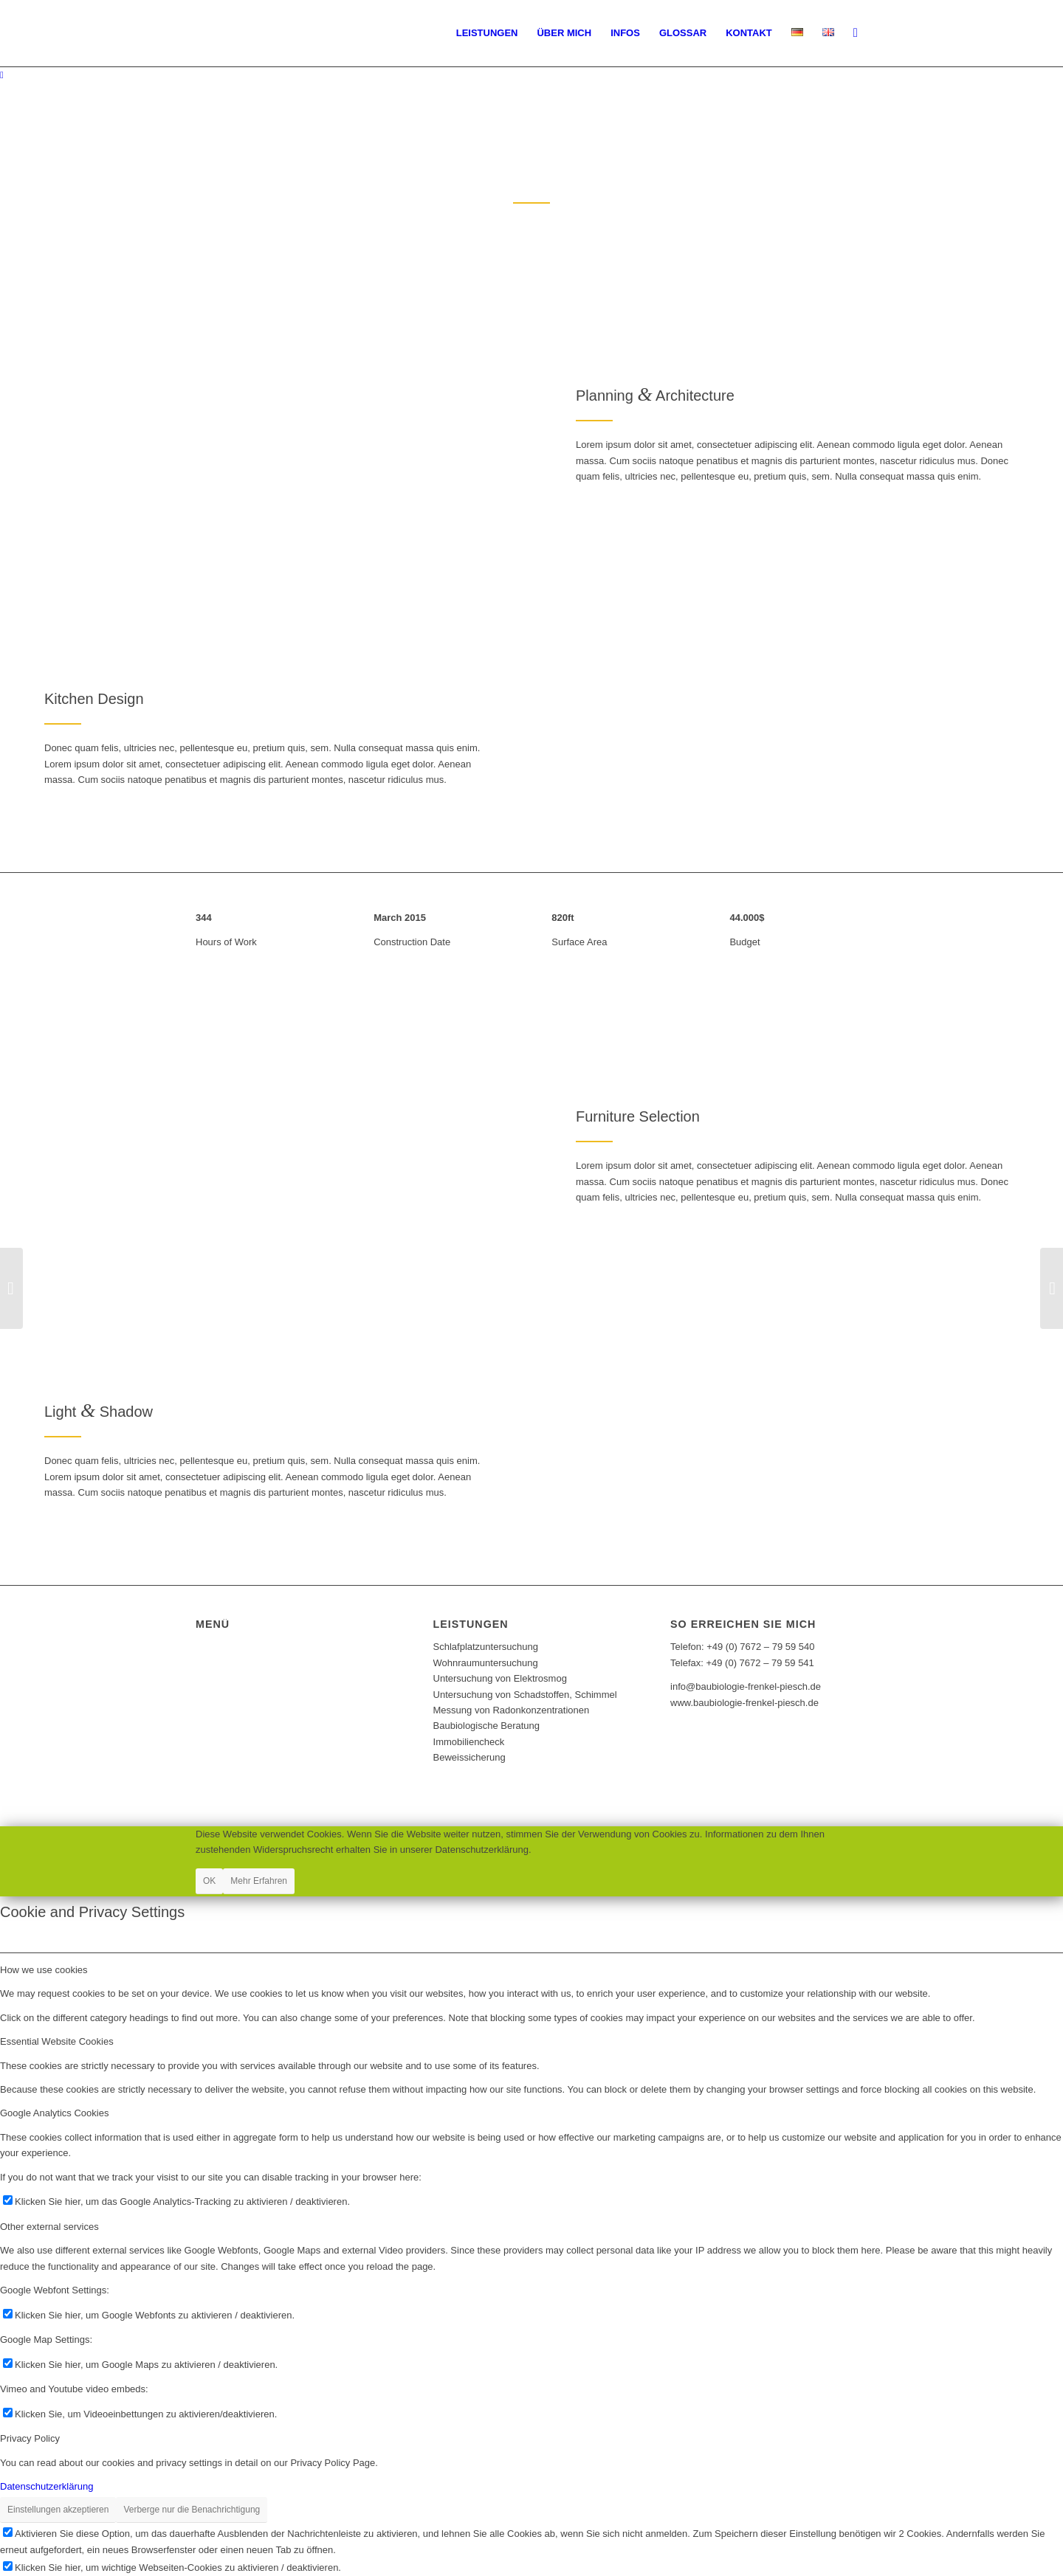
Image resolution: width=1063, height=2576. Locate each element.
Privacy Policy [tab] (30, 2438)
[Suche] (855, 33)
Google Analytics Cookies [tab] (54, 2113)
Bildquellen (224, 1670)
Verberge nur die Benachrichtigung (191, 2509)
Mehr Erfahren (258, 1881)
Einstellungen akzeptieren (58, 2509)
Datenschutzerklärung (253, 1638)
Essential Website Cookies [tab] (57, 2041)
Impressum (225, 1654)
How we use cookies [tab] (44, 1969)
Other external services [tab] (49, 2226)
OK (209, 1881)
